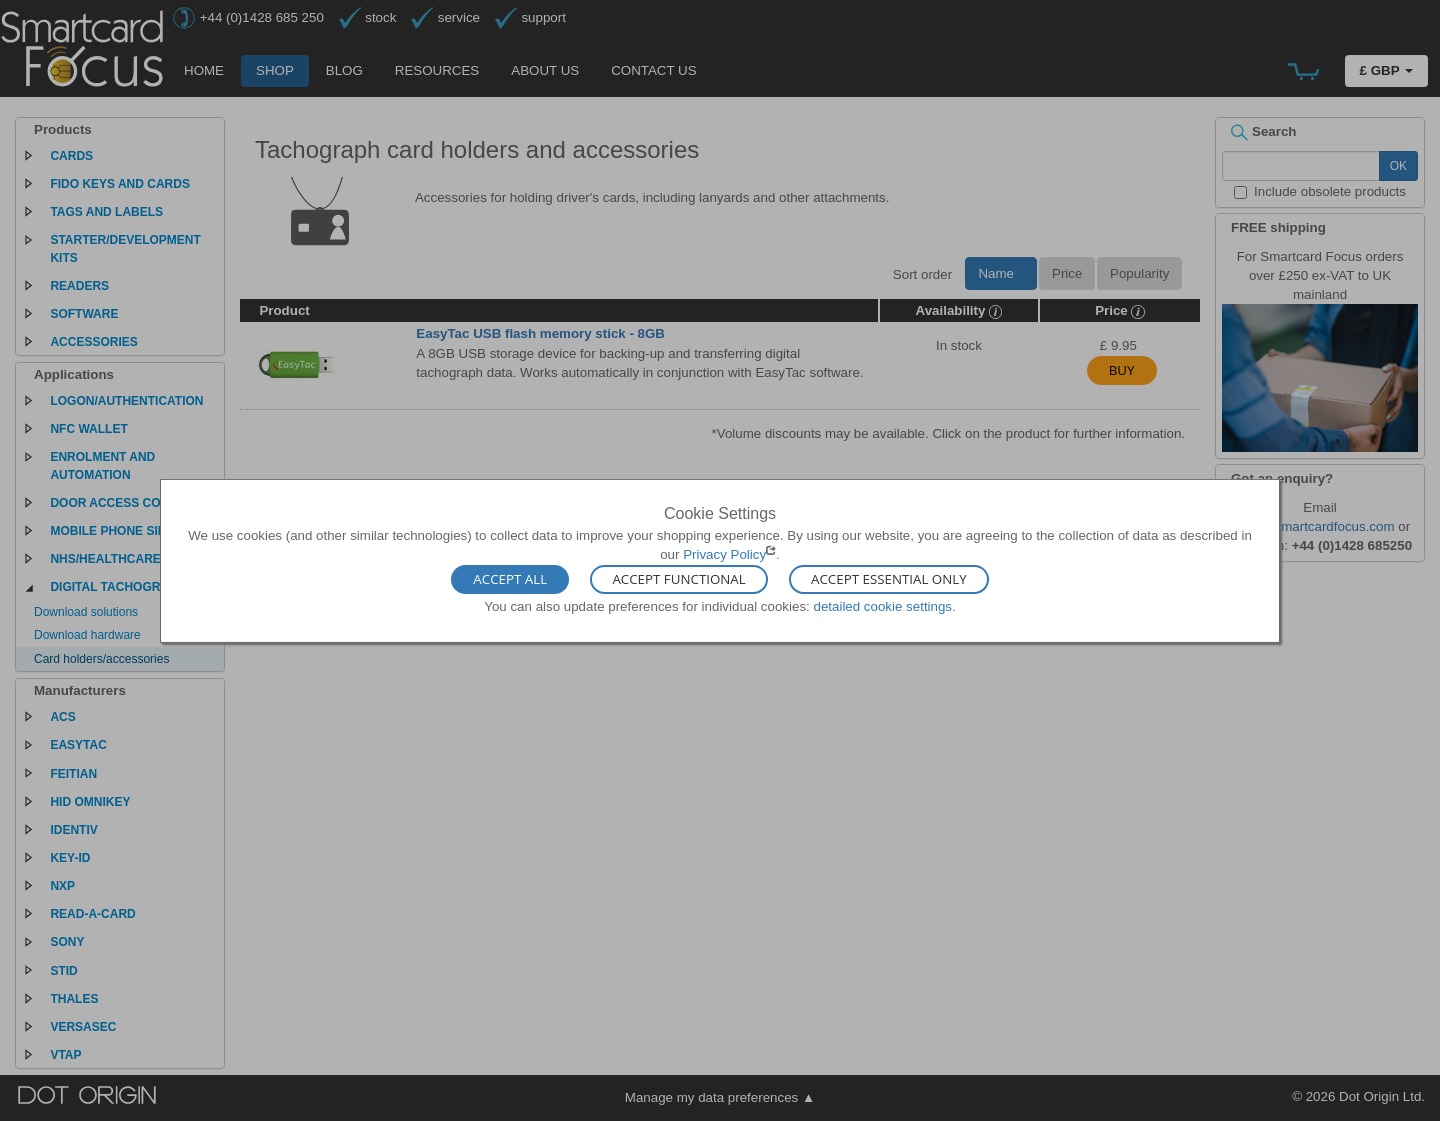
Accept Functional (678, 580)
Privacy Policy (724, 554)
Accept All (510, 580)
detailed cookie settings (882, 606)
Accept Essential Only (889, 580)
